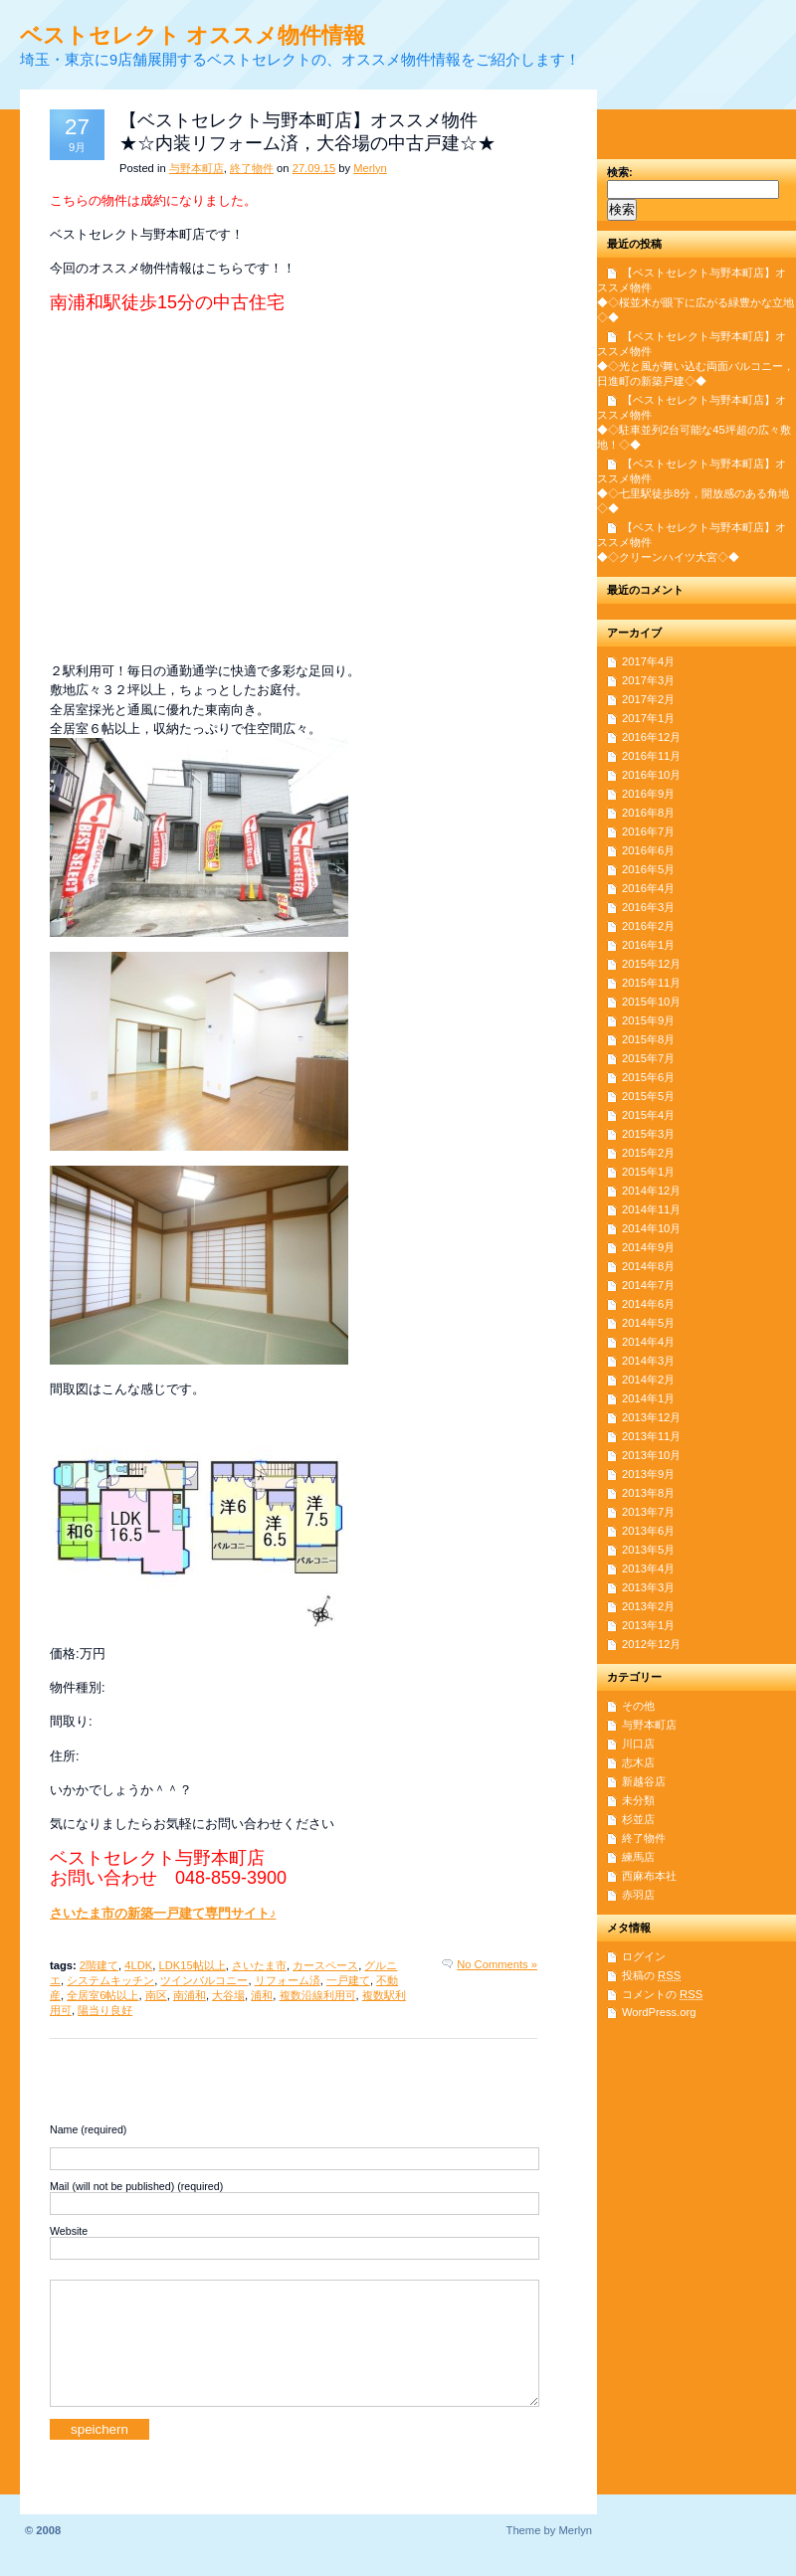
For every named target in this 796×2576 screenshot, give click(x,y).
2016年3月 (648, 907)
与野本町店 (196, 168)
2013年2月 (648, 1606)
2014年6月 (648, 1304)
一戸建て (348, 1980)
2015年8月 (648, 1039)
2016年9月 (648, 794)
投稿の (651, 1975)
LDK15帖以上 (192, 1965)
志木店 (638, 1762)
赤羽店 (638, 1895)
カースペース (325, 1965)
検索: (620, 172)
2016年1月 (648, 945)
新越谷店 (644, 1781)
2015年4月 (648, 1115)
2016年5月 (648, 869)
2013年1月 (648, 1625)
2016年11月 (651, 756)
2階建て (99, 1965)
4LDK (138, 1965)
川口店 (638, 1743)
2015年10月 (651, 1002)
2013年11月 (651, 1436)
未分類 (638, 1800)
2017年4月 (648, 661)
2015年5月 (648, 1096)
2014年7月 (648, 1285)
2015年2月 (648, 1153)
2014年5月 (648, 1323)
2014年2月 (648, 1379)
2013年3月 (648, 1587)
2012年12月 (651, 1644)
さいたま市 (259, 1965)
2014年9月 (648, 1247)
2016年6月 (648, 850)
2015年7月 (648, 1058)
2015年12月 (651, 964)
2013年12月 (651, 1417)
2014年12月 (651, 1190)
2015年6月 (648, 1077)
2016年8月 (648, 813)
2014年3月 (648, 1361)
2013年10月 (651, 1455)
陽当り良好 (105, 2010)
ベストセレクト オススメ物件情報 (192, 35)
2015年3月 (648, 1134)
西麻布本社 (649, 1876)
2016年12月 (651, 737)
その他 (638, 1706)
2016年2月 (648, 926)
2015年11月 (651, 983)
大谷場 (228, 1995)
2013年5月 (648, 1550)
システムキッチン (110, 1980)
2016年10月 (651, 775)
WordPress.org (659, 2012)
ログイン (644, 1956)
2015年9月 (648, 1020)
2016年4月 (648, 888)
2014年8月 (648, 1266)
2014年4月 (648, 1342)
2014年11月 (651, 1209)
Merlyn (370, 168)
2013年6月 (648, 1531)
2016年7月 (648, 831)
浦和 (262, 1995)
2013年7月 (648, 1512)
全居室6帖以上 (102, 1995)
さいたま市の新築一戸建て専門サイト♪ (163, 1913)
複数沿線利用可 (318, 1995)
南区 (156, 1995)
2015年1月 (648, 1172)
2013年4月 (648, 1568)
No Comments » (497, 1964)
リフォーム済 (287, 1980)
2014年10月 (651, 1228)
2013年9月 (648, 1474)
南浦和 (189, 1995)
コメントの (662, 1994)
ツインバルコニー (204, 1980)
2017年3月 (648, 680)
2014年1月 (648, 1398)
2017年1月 (648, 718)
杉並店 (638, 1819)
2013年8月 (648, 1493)
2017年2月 (648, 699)
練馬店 (638, 1857)
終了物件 (252, 168)
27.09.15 (314, 168)
